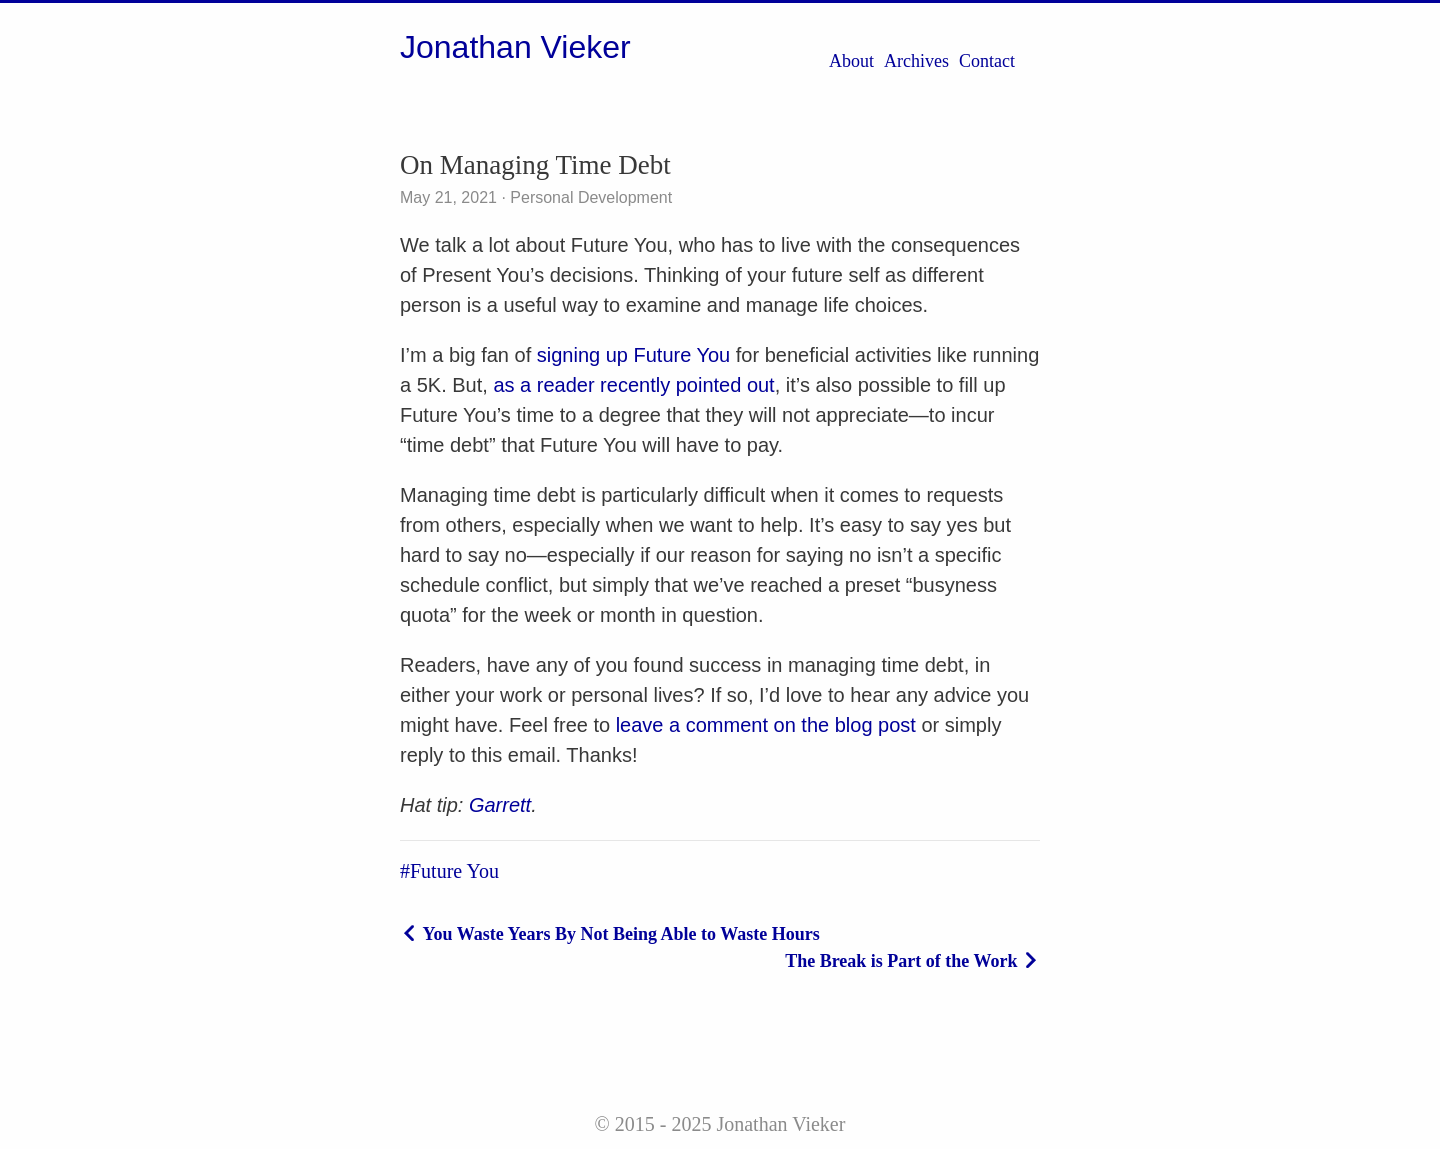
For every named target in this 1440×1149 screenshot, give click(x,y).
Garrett (500, 805)
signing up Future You (634, 355)
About (851, 61)
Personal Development (589, 197)
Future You (454, 871)
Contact (987, 61)
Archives (916, 61)
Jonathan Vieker (515, 47)
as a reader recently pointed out (633, 385)
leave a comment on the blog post (766, 725)
